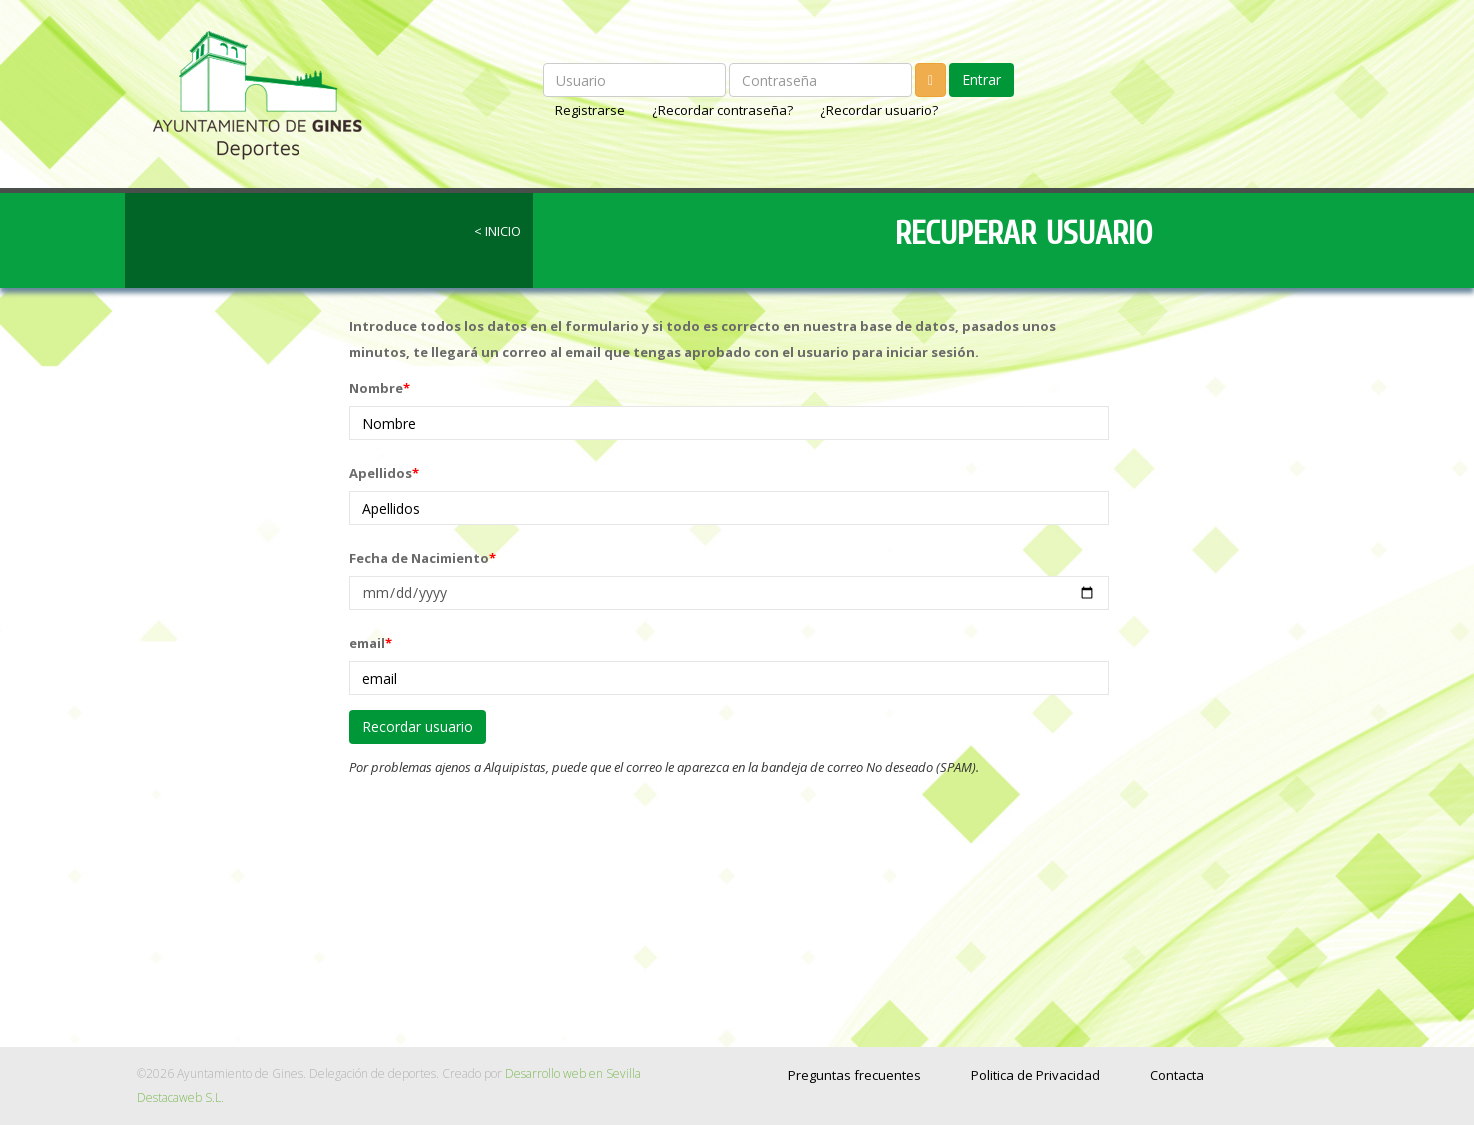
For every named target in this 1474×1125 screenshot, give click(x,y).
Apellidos (384, 473)
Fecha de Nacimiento (422, 558)
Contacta (1177, 1075)
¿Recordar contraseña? (724, 110)
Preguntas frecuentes (854, 1075)
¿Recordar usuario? (879, 110)
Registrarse (591, 110)
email (370, 643)
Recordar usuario (417, 726)
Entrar (981, 79)
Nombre (379, 388)
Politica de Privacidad (1035, 1075)
